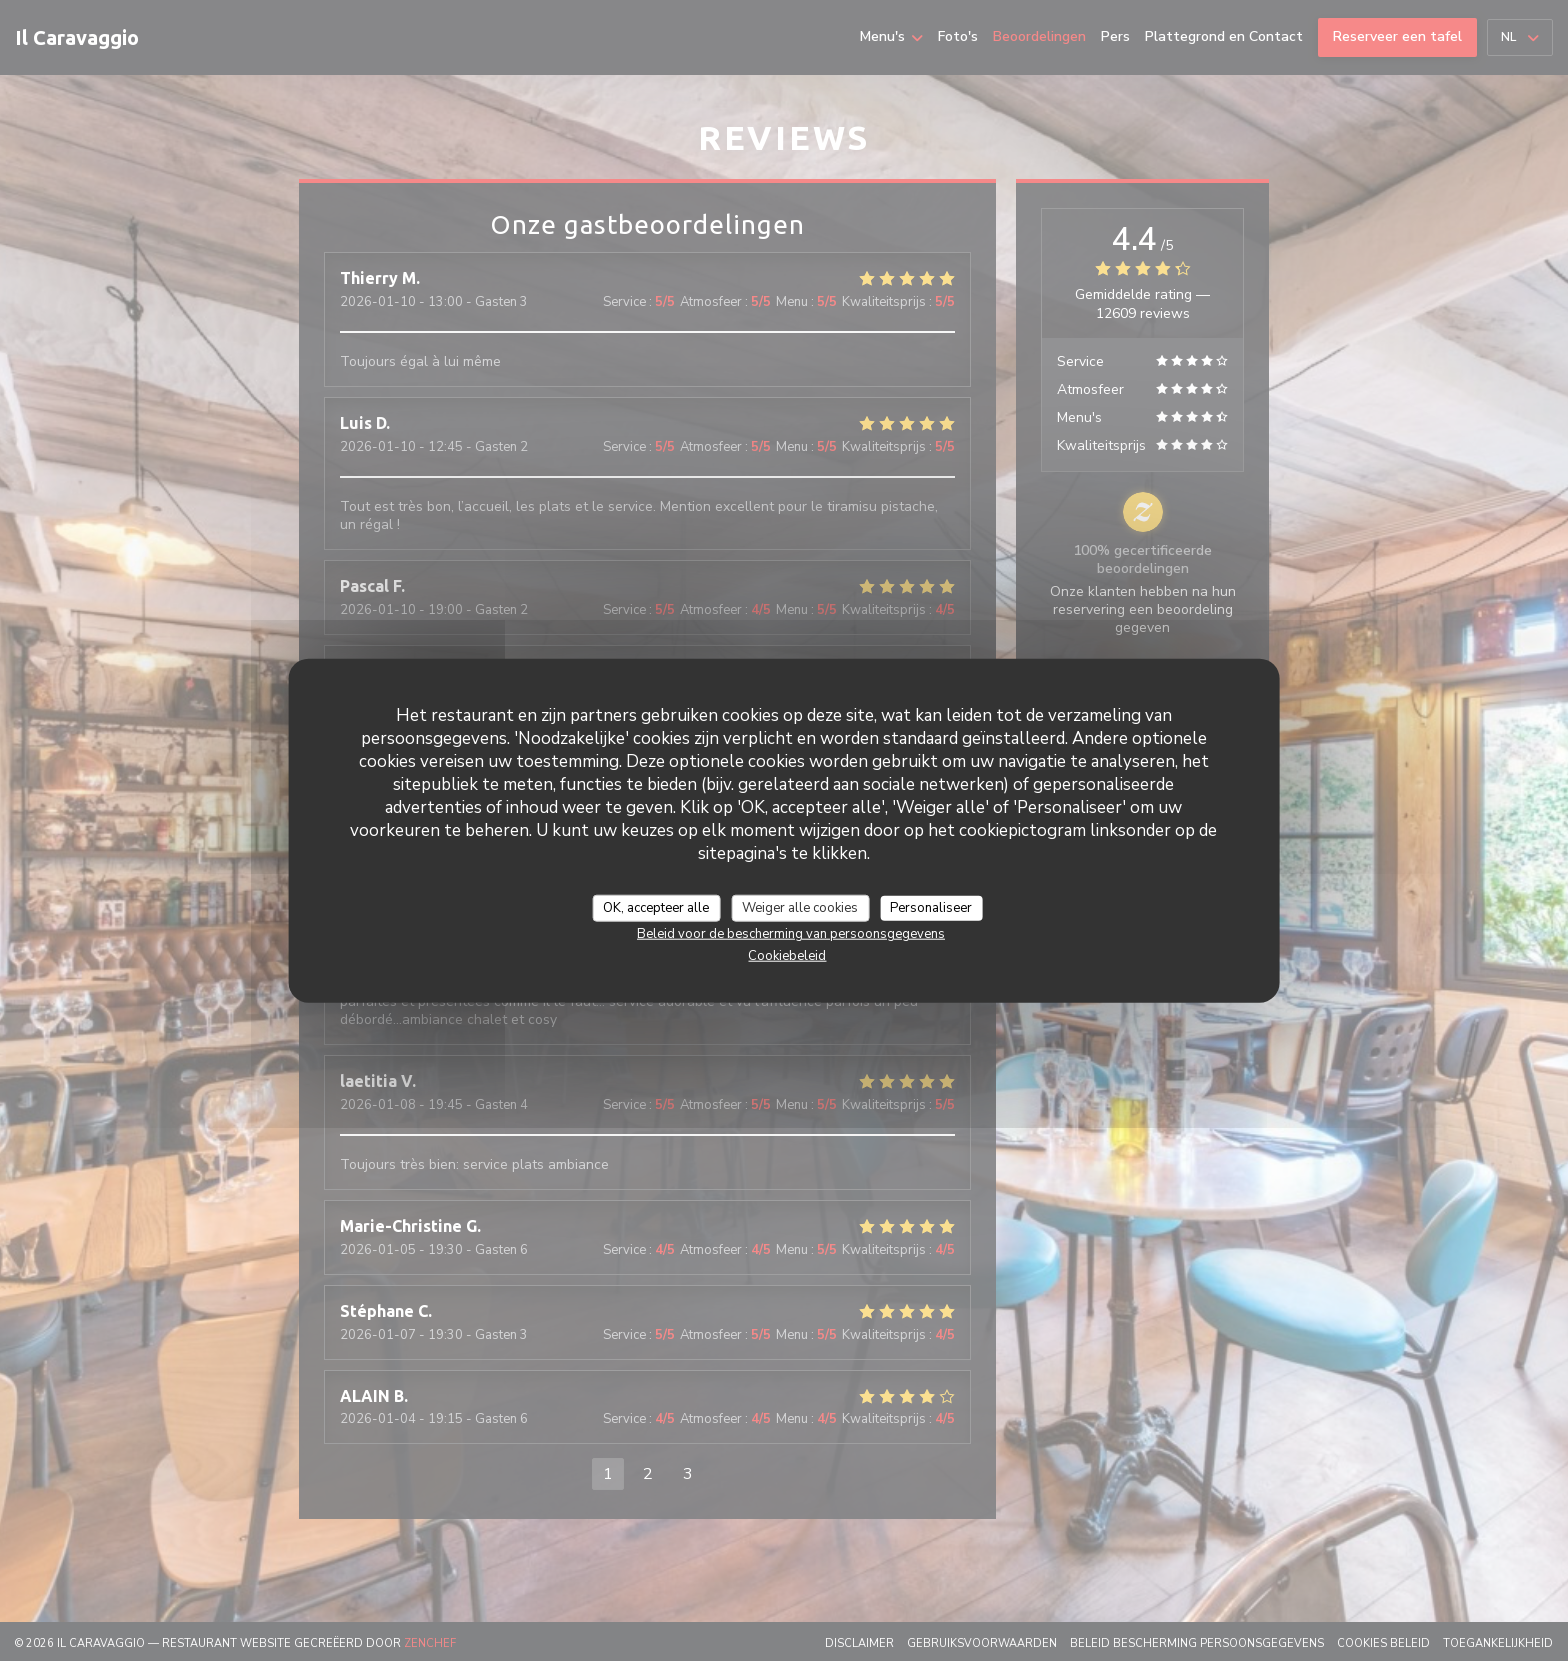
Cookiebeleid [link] (787, 956)
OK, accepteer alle (656, 907)
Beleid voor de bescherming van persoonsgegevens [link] (791, 934)
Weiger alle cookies (800, 907)
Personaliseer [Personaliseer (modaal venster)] (931, 907)
